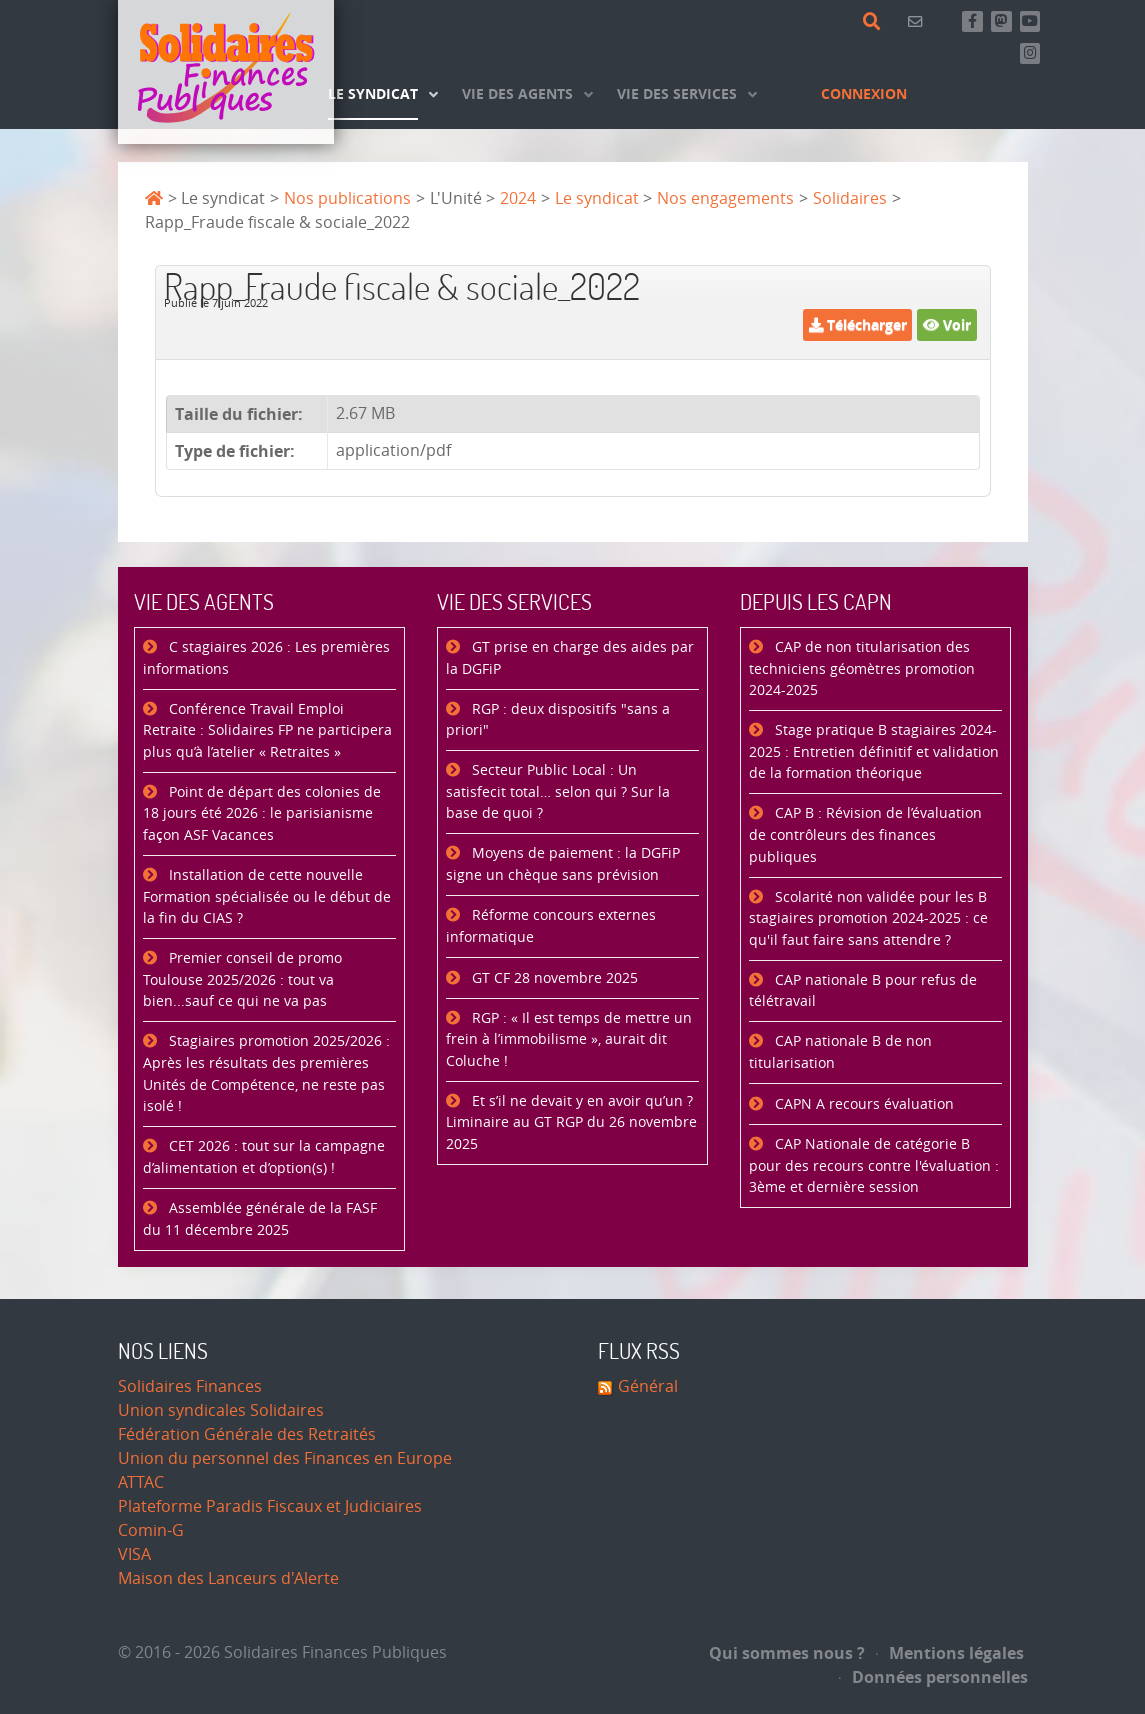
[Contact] (918, 21)
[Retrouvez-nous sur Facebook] (972, 21)
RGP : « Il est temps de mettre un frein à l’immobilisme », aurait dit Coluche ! (569, 1040)
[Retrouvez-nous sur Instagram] (1030, 53)
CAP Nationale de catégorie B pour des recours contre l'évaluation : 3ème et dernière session (874, 1166)
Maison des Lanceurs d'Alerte (228, 1578)
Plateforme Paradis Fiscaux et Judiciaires (270, 1506)
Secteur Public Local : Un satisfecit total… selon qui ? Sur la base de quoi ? (558, 792)
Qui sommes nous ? (787, 1653)
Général (648, 1386)
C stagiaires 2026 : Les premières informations (266, 658)
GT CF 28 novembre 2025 (553, 978)
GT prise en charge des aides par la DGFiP (570, 658)
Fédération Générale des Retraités (247, 1434)
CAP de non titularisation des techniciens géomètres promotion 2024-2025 (862, 669)
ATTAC (141, 1482)
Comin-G (151, 1530)
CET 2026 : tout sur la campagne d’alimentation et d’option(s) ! (264, 1157)
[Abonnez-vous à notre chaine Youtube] (1030, 21)
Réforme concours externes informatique (551, 926)
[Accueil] (226, 72)
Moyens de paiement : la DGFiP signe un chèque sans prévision (563, 864)
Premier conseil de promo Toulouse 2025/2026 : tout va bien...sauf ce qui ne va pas (242, 980)
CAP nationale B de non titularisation (840, 1052)
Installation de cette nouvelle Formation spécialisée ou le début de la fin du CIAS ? (267, 897)
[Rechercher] (875, 22)
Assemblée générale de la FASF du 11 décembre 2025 (260, 1219)
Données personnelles (933, 1677)
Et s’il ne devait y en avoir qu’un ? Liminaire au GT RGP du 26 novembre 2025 (571, 1123)
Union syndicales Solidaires (221, 1410)
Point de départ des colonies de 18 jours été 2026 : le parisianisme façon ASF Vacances (262, 814)
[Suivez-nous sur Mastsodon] (1001, 21)
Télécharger (858, 324)
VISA (134, 1554)
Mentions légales (950, 1653)
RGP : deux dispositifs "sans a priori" (558, 720)
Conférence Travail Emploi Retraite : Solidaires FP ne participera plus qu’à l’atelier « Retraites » (267, 731)
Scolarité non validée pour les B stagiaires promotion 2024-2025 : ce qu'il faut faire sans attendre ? (868, 919)
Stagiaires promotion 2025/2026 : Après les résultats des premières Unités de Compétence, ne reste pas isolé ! (266, 1074)
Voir (947, 324)
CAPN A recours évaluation (862, 1104)
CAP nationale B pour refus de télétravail (863, 991)
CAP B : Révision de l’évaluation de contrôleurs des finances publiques (865, 835)
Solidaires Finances (190, 1386)
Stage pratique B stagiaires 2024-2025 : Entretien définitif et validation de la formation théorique (874, 752)
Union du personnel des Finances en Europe (285, 1458)
